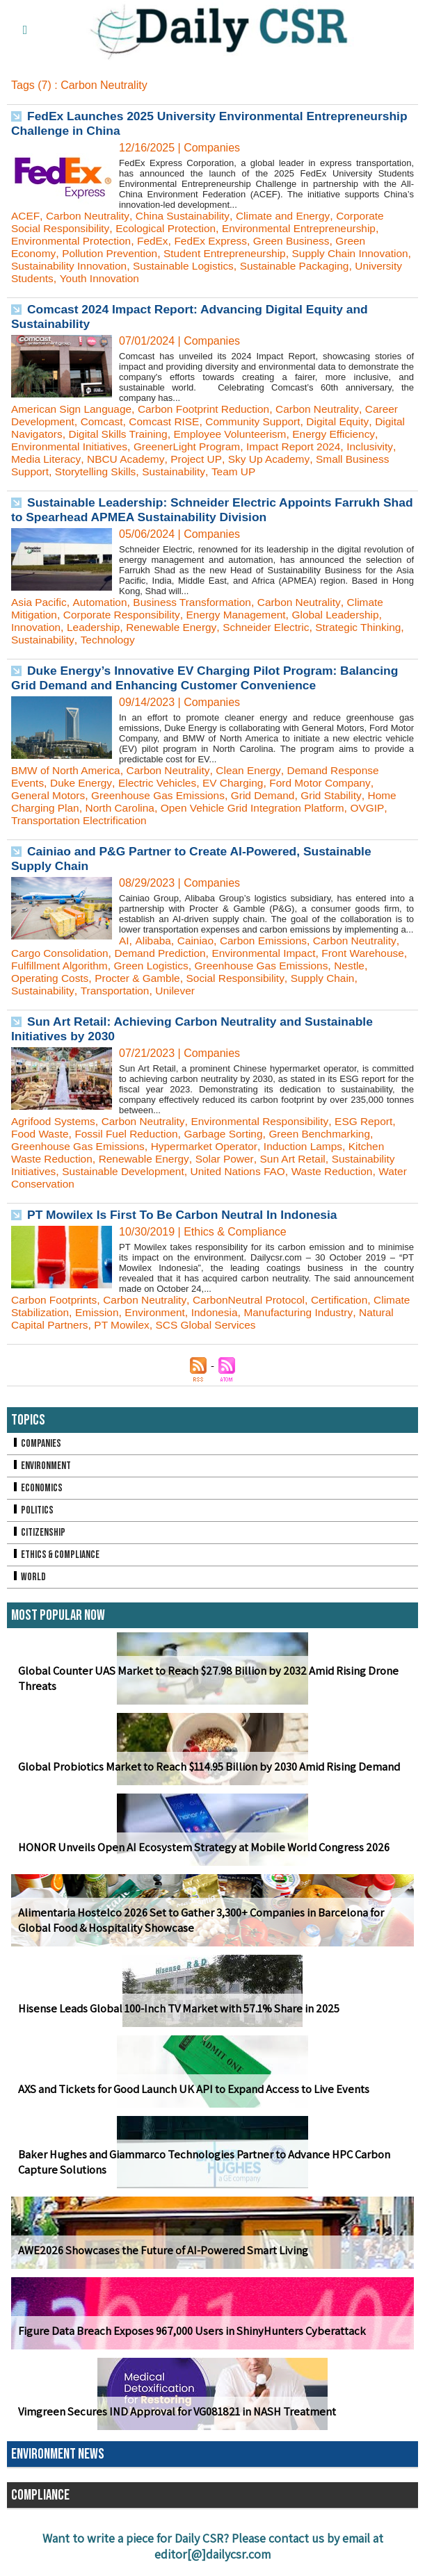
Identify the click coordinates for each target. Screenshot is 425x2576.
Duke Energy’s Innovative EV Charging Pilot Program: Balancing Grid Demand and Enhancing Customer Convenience (210, 678)
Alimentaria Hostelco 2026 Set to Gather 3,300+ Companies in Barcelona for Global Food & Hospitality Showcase (197, 1920)
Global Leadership (346, 615)
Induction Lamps (312, 1146)
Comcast (105, 421)
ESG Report (375, 1121)
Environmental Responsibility (267, 1121)
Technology (158, 640)
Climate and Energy (289, 216)
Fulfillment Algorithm (124, 965)
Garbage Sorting (230, 1134)
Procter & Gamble (180, 978)
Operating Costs (89, 978)
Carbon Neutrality (88, 216)
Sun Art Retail (301, 1159)
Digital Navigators (54, 434)
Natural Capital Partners (70, 1325)
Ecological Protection (170, 228)
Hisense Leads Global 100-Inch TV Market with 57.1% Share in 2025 (174, 2008)
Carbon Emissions (268, 940)
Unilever (179, 990)
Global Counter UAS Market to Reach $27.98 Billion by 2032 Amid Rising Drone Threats (202, 1678)
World (29, 1577)
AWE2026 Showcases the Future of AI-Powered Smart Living (158, 2250)
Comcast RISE (169, 421)
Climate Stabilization (61, 1312)
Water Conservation (60, 1184)
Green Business (301, 241)
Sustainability (227, 471)
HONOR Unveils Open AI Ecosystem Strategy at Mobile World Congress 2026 (197, 1847)
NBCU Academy (182, 459)
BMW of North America (68, 770)
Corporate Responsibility (125, 615)
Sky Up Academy (328, 459)
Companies (37, 1443)
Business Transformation (198, 602)
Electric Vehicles (161, 783)
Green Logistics (218, 965)
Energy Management (243, 615)
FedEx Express (217, 241)
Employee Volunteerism (272, 434)
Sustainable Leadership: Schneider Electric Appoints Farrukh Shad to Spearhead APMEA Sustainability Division (201, 509)
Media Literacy (100, 459)
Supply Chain (370, 978)
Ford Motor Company (330, 783)
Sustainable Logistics (247, 266)
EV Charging (239, 783)
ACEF (25, 216)
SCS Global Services (251, 1325)
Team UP (289, 471)
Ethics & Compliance (57, 1554)
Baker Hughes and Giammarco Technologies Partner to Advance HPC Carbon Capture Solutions (199, 2162)
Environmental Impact (273, 953)
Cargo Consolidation (61, 953)
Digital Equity (348, 421)
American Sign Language (73, 409)
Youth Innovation (212, 278)
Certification (350, 1300)
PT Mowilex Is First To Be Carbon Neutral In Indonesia (187, 1215)
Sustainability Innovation (129, 266)
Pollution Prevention (112, 253)
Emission (140, 1312)
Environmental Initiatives (124, 446)
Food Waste (41, 1134)
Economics (37, 1488)
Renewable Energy (176, 627)
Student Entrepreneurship (231, 253)
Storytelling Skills (146, 471)
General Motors (49, 795)
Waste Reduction (343, 1171)
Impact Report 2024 (356, 446)
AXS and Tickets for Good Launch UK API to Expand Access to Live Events (188, 2089)
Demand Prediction (165, 953)
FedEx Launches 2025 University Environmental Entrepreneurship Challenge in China (161, 123)
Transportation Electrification (81, 820)
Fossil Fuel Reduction (130, 1134)
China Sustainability (186, 216)
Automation (102, 602)
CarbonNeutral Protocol (256, 1300)
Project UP (254, 459)
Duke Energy (83, 783)
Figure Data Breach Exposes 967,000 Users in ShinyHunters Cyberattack (185, 2331)
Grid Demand (272, 795)
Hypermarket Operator (211, 1146)
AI (124, 940)
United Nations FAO (246, 1171)
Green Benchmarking (330, 1134)
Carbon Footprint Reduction (211, 409)
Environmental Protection (73, 241)
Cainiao (197, 940)
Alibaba (153, 940)
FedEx (158, 241)
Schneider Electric (274, 627)
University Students (118, 278)
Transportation (118, 990)
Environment (201, 1312)
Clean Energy (256, 770)
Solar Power (231, 1159)
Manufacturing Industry (349, 1312)
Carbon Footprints (55, 1300)
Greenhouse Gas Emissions (163, 795)
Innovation (37, 627)
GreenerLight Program (246, 446)
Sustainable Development (127, 1171)
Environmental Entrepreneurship (308, 228)
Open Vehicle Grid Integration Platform (261, 808)
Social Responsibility (281, 978)
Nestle (26, 978)
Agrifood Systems (54, 1121)
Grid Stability (342, 795)
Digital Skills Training (155, 434)
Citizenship (39, 1532)
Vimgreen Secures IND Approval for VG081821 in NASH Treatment (170, 2411)
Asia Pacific (40, 602)
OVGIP (379, 808)
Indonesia (262, 1312)
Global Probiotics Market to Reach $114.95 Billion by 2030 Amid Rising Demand (204, 1766)
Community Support (261, 421)
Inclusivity (34, 459)
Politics (32, 1510)
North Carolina (123, 808)
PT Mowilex (164, 1325)
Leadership (96, 627)
